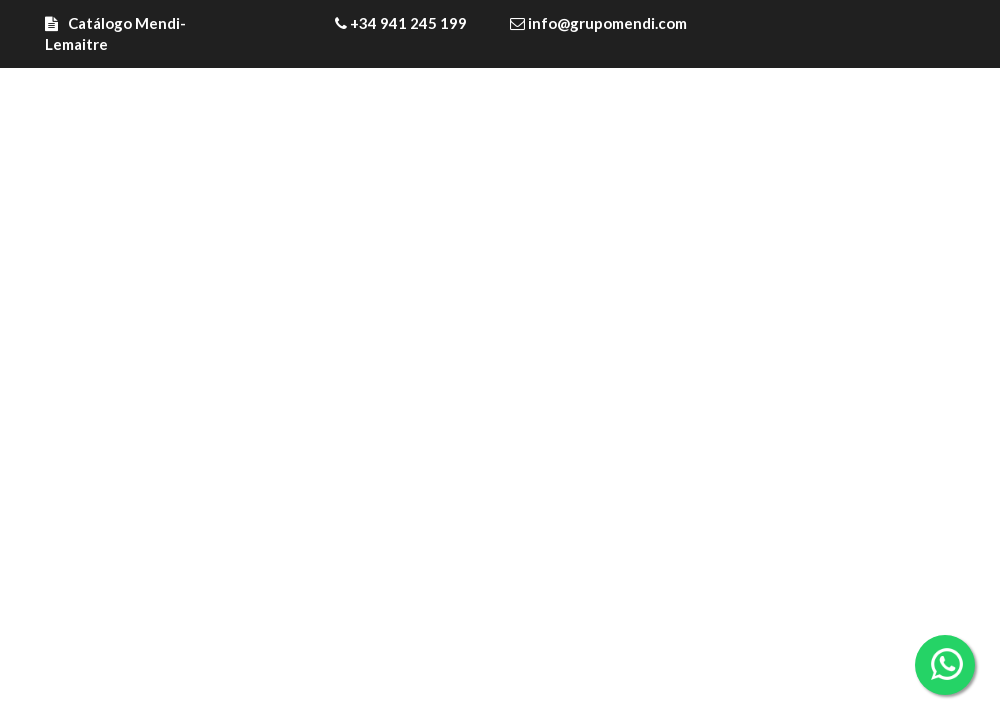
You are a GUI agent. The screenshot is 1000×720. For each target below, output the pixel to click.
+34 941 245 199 (401, 23)
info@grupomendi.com (598, 23)
